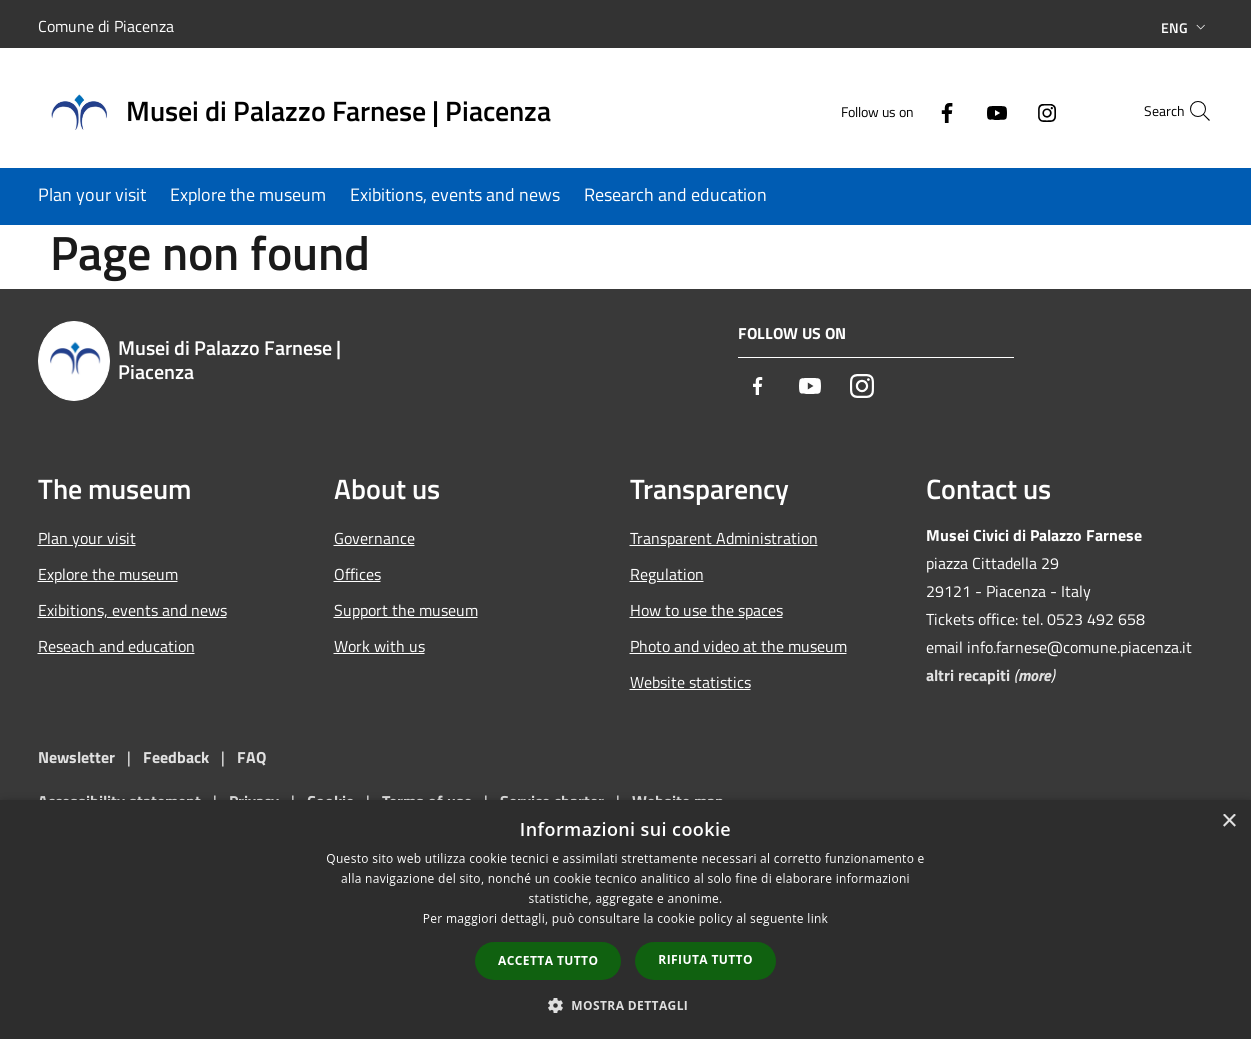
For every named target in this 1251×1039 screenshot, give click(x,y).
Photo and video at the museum (738, 646)
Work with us (379, 646)
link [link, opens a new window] (817, 918)
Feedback (178, 757)
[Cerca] (1190, 111)
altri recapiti (968, 675)
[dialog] (625, 919)
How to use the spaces (706, 610)
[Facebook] (904, 110)
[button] (626, 1005)
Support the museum (406, 610)
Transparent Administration (724, 538)
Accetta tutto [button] (548, 960)
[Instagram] (1004, 110)
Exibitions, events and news (132, 610)
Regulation (667, 574)
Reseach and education (116, 646)
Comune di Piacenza (106, 26)
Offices (357, 574)
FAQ (251, 757)
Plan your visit (87, 538)
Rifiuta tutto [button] (705, 959)
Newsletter (76, 757)
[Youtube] (954, 110)
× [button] (1228, 821)
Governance (374, 538)
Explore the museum (108, 574)
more (1034, 675)
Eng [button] (1185, 27)
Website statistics (690, 682)
